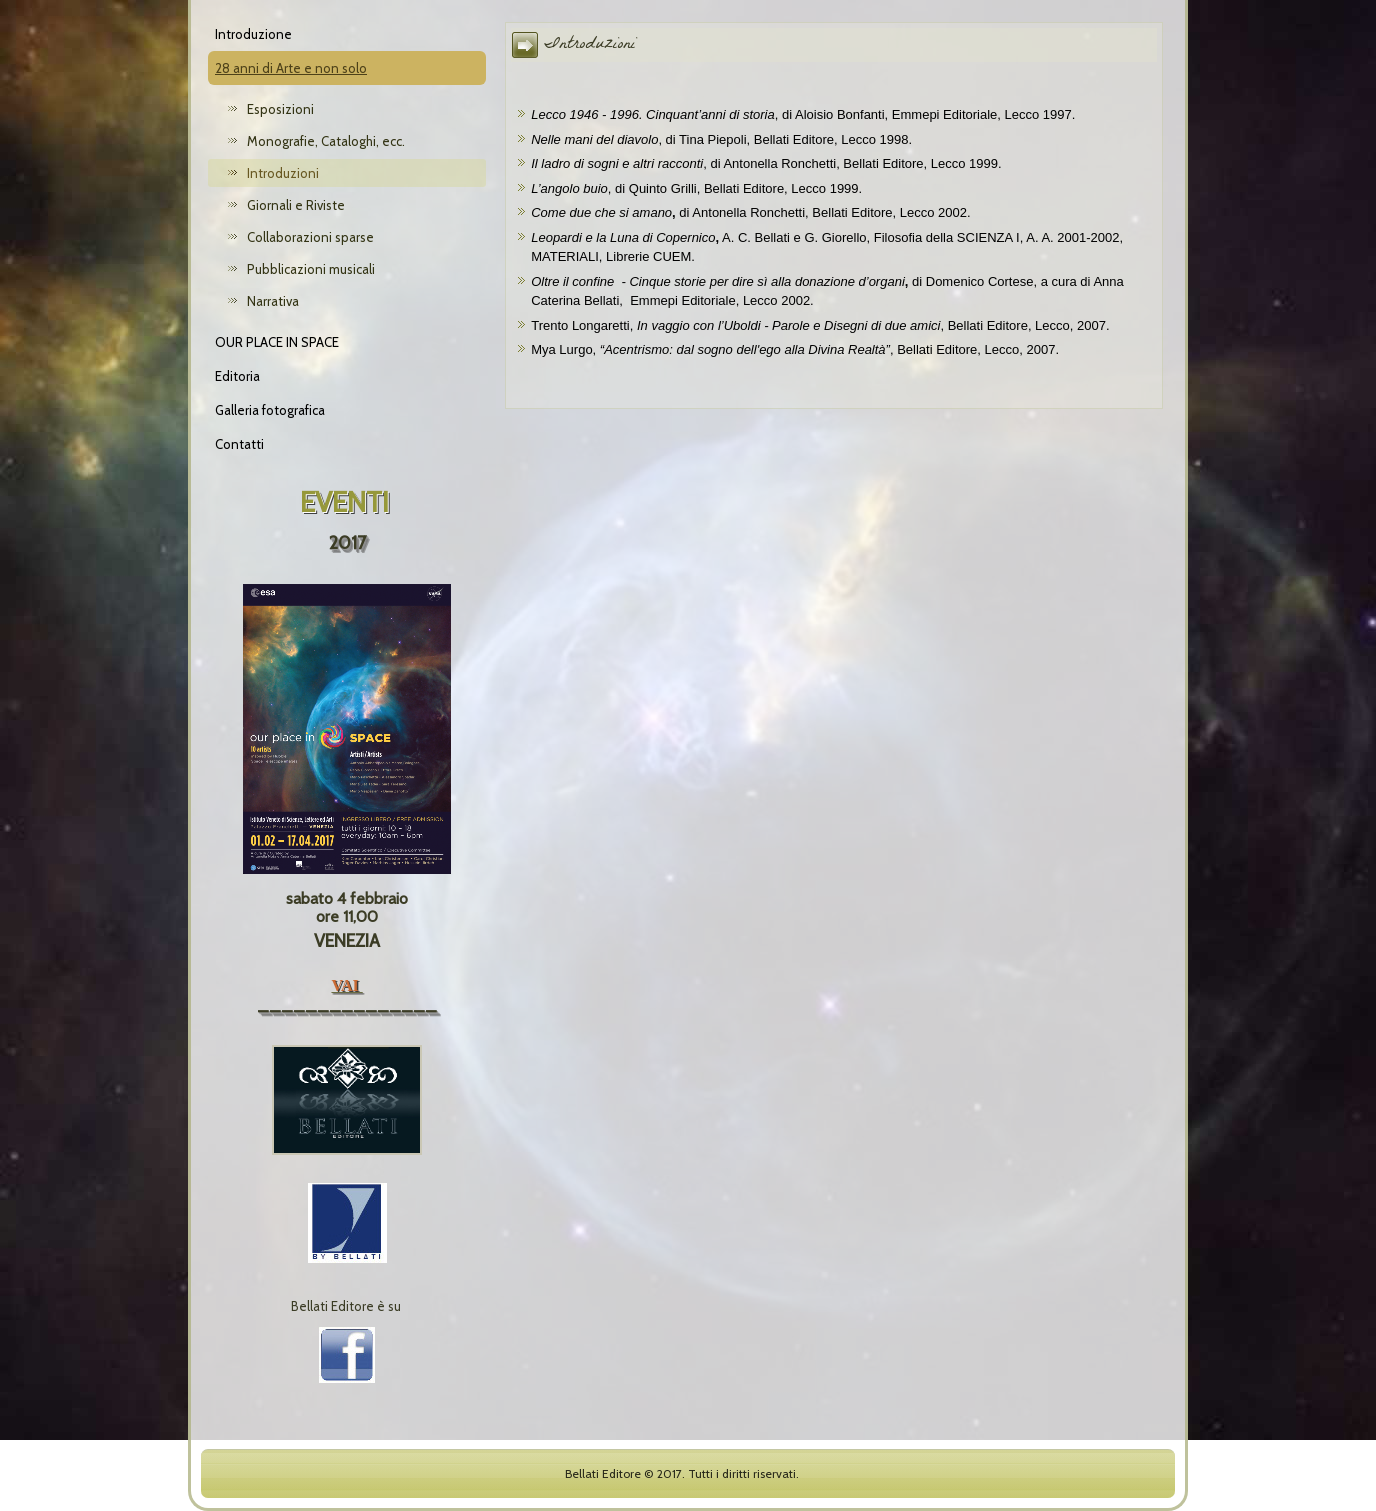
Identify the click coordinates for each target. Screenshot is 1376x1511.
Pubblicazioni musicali (311, 269)
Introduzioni (283, 173)
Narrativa (273, 301)
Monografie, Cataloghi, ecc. (326, 141)
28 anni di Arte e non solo (291, 68)
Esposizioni (280, 109)
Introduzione (253, 34)
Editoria (237, 376)
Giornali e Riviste (296, 205)
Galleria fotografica (270, 410)
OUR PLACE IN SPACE (277, 342)
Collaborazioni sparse (310, 237)
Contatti (239, 444)
